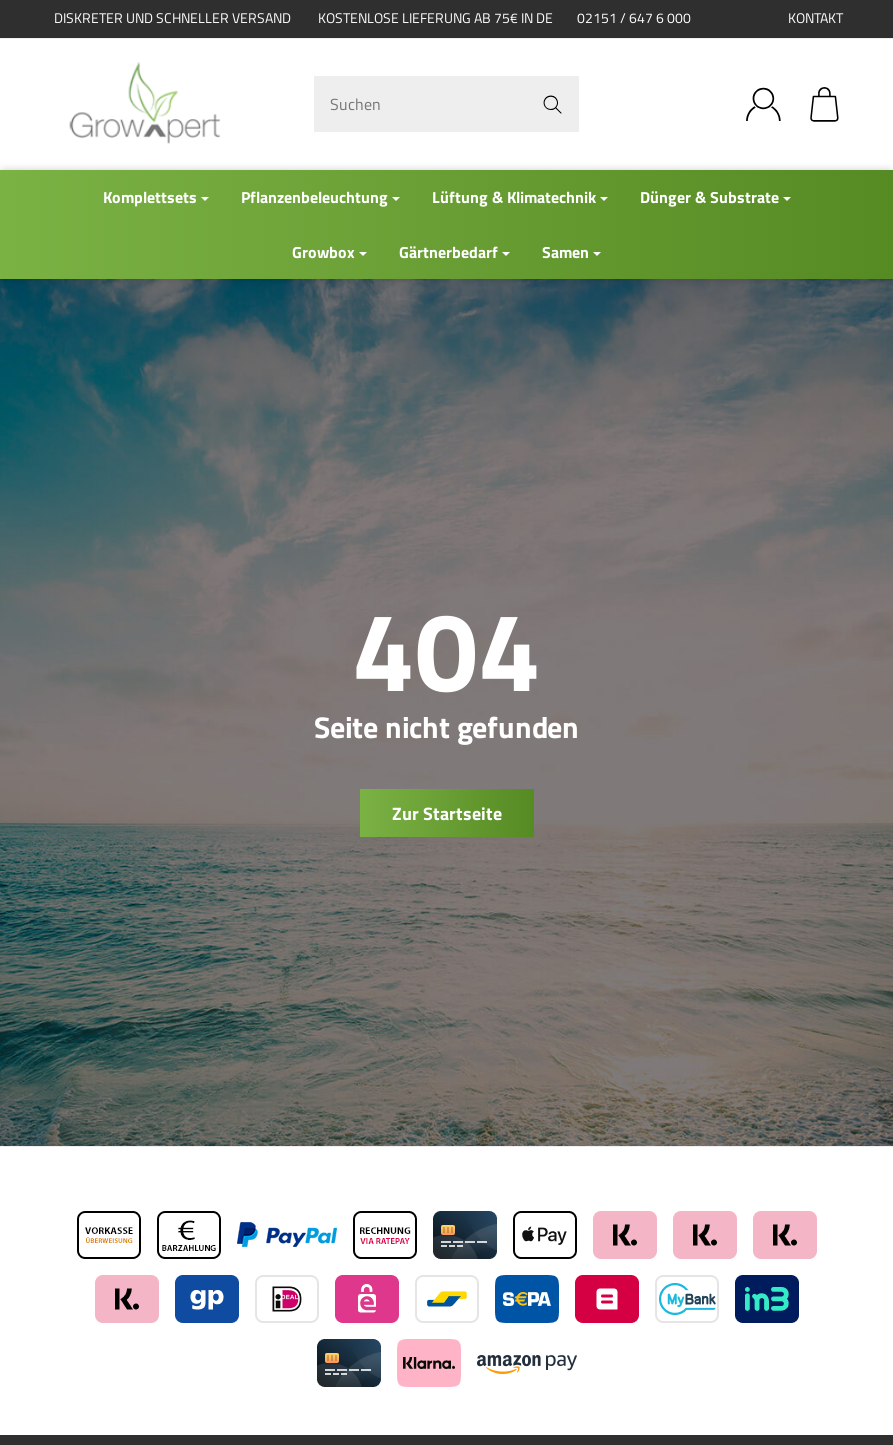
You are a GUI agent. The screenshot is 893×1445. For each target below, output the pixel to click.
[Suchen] (446, 104)
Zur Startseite (447, 813)
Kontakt (815, 18)
